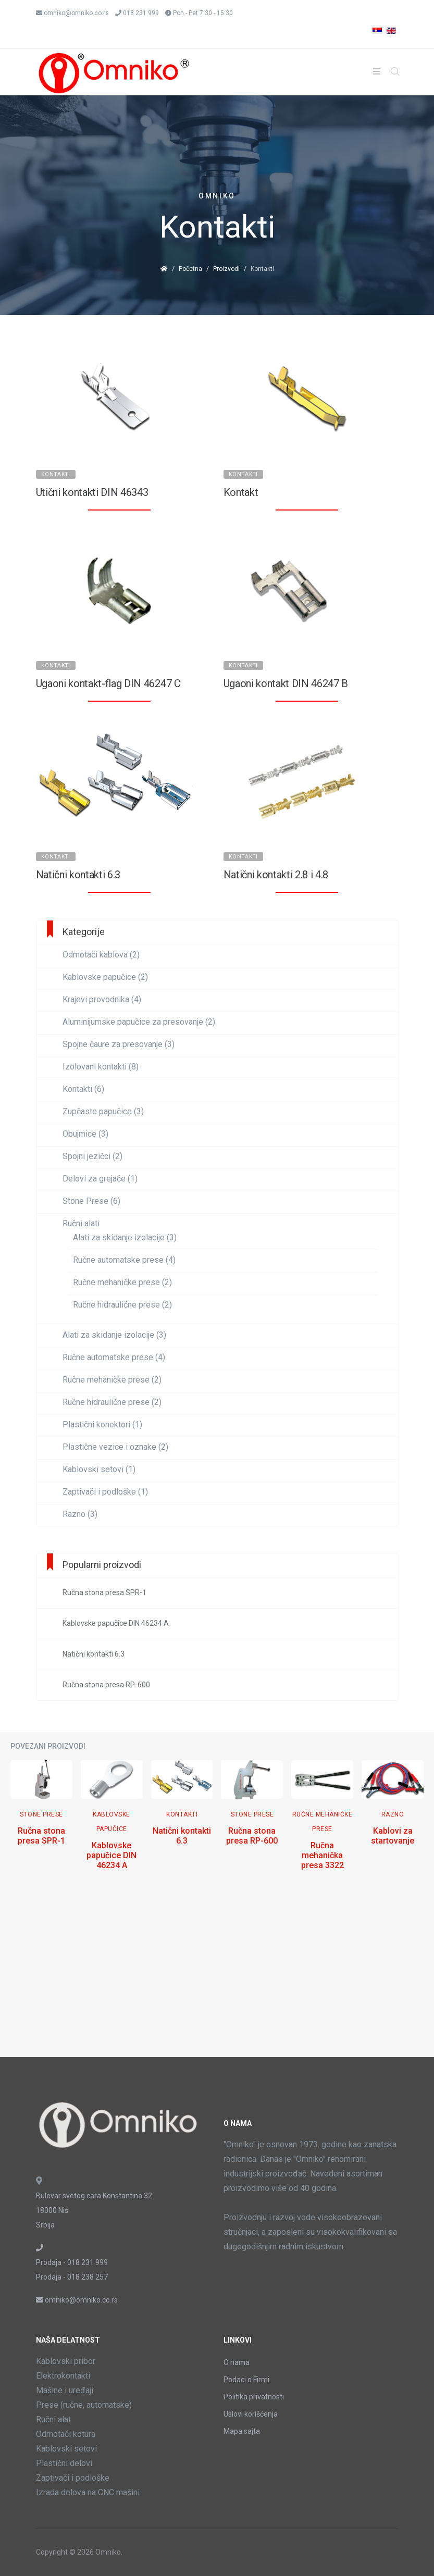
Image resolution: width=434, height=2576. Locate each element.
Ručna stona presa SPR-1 (41, 1836)
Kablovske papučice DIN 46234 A (111, 1855)
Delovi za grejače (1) (100, 1179)
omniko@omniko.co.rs (76, 13)
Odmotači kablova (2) (101, 955)
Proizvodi (226, 268)
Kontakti (55, 474)
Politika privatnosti (254, 2397)
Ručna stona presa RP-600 (252, 1836)
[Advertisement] (217, 1974)
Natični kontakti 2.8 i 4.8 (276, 874)
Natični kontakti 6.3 (78, 874)
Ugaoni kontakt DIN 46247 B (286, 683)
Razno (392, 1814)
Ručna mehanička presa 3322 (322, 1855)
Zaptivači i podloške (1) (105, 1492)
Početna (190, 268)
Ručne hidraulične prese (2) (122, 1305)
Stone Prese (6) (91, 1201)
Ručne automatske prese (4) (124, 1260)
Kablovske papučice (111, 1822)
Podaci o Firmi (246, 2379)
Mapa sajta (242, 2431)
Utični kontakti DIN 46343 (92, 492)
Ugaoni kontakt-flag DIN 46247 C (108, 683)
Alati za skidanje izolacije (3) (125, 1238)
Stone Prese (41, 1814)
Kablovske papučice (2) (105, 977)
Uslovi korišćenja (251, 2414)
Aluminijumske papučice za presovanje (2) (139, 1022)
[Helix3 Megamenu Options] (376, 71)
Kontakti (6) (83, 1089)
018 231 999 (141, 13)
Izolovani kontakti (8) (101, 1067)
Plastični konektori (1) (102, 1425)
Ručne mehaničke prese (322, 1822)
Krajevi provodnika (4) (102, 999)
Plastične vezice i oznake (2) (115, 1447)
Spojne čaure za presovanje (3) (119, 1044)
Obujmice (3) (85, 1134)
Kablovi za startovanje (392, 1836)
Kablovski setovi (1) (99, 1469)
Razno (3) (80, 1514)
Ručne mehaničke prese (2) (122, 1282)
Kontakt (241, 492)
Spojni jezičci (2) (92, 1156)
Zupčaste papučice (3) (103, 1111)
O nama (237, 2362)
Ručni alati (81, 1223)
